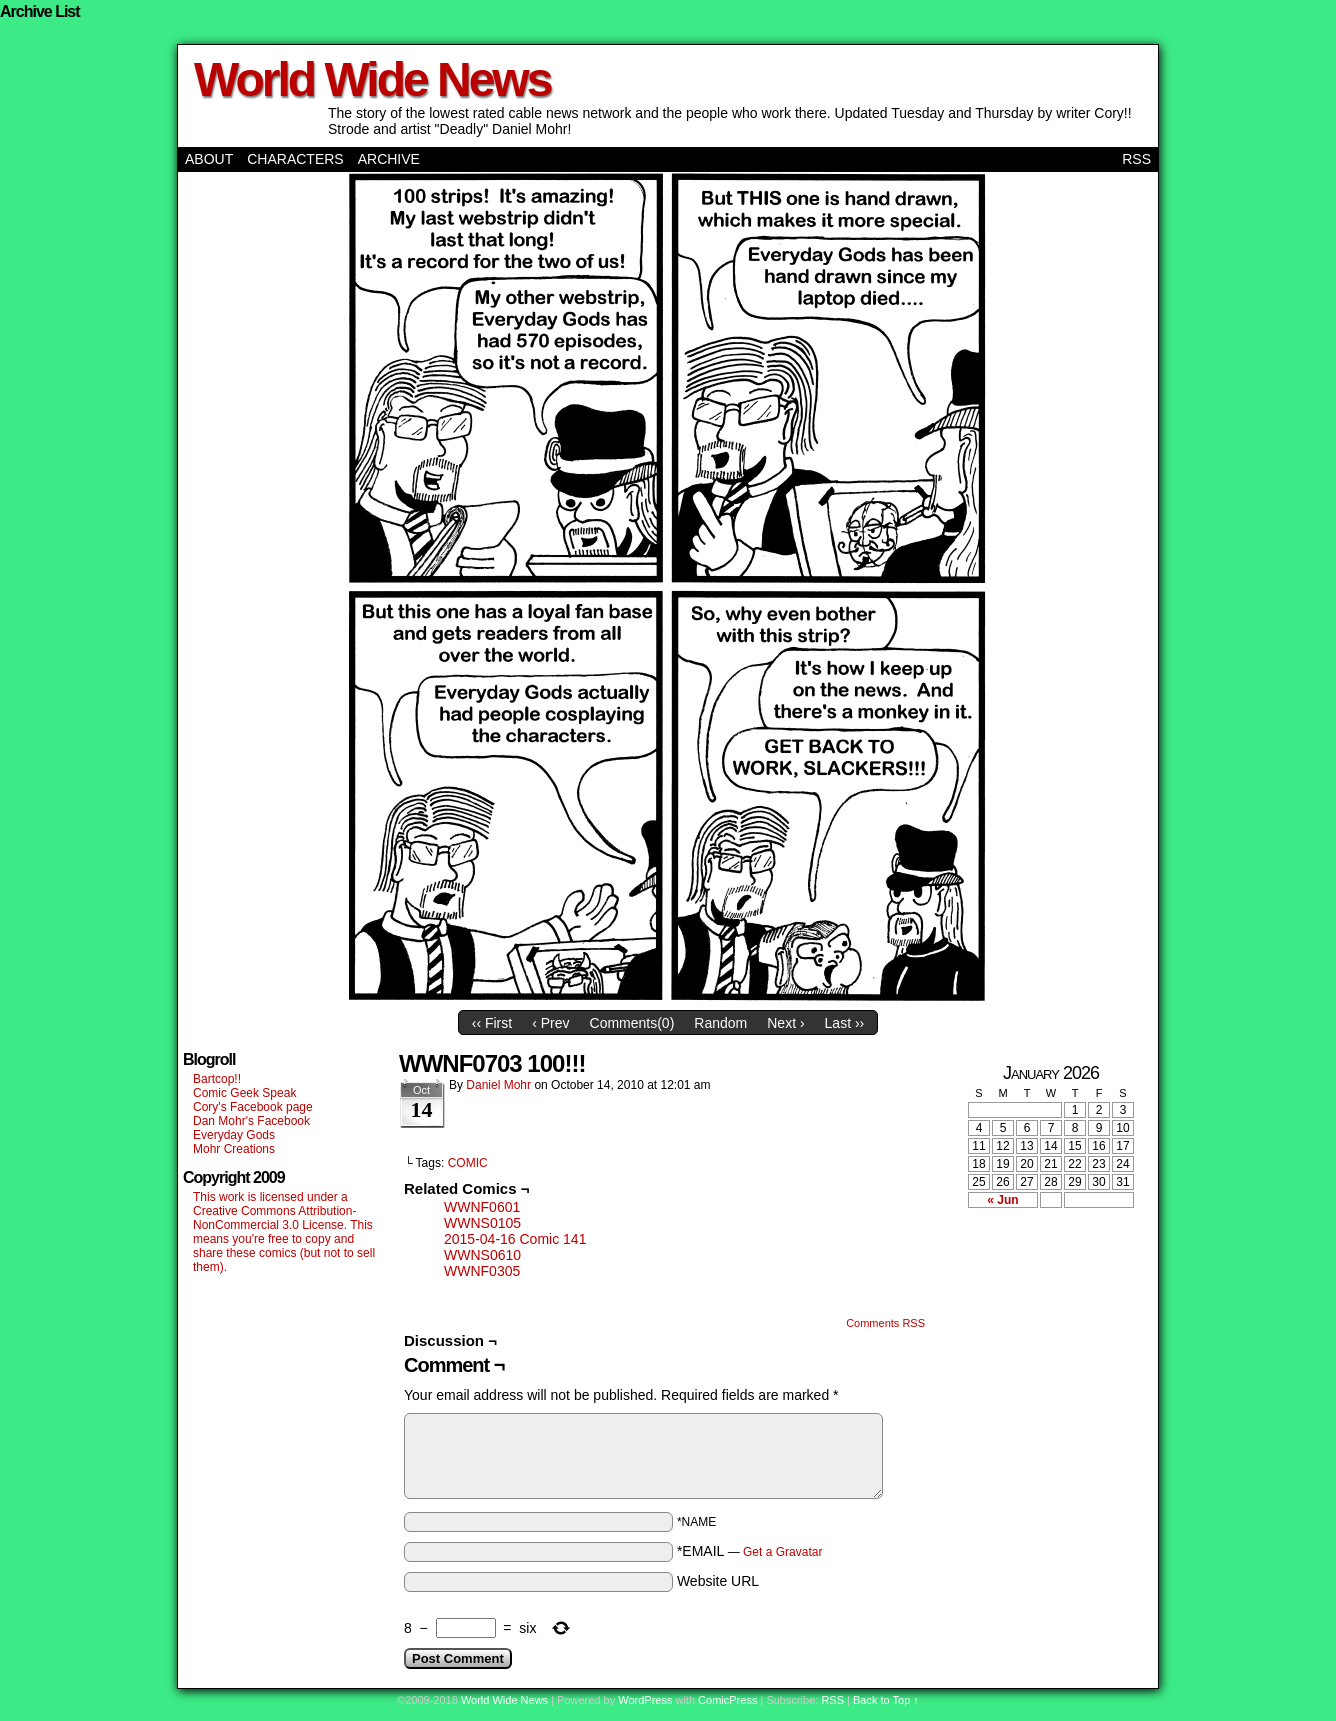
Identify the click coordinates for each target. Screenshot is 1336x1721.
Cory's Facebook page (253, 1107)
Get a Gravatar (782, 1552)
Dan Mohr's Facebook (251, 1121)
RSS (1136, 159)
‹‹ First (492, 1023)
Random (720, 1023)
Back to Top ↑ (886, 1700)
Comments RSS (885, 1323)
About (209, 159)
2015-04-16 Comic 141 (515, 1239)
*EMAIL (750, 1551)
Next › (785, 1023)
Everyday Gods (234, 1135)
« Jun (1002, 1200)
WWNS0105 (482, 1223)
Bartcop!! (217, 1079)
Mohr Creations (234, 1149)
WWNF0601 (482, 1207)
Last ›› (845, 1023)
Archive (389, 159)
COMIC (468, 1163)
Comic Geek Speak (244, 1093)
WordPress (645, 1700)
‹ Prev (550, 1023)
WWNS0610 (482, 1255)
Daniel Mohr (498, 1085)
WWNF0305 (482, 1271)
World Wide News (372, 79)
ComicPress (727, 1700)
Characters (295, 159)
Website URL (718, 1581)
